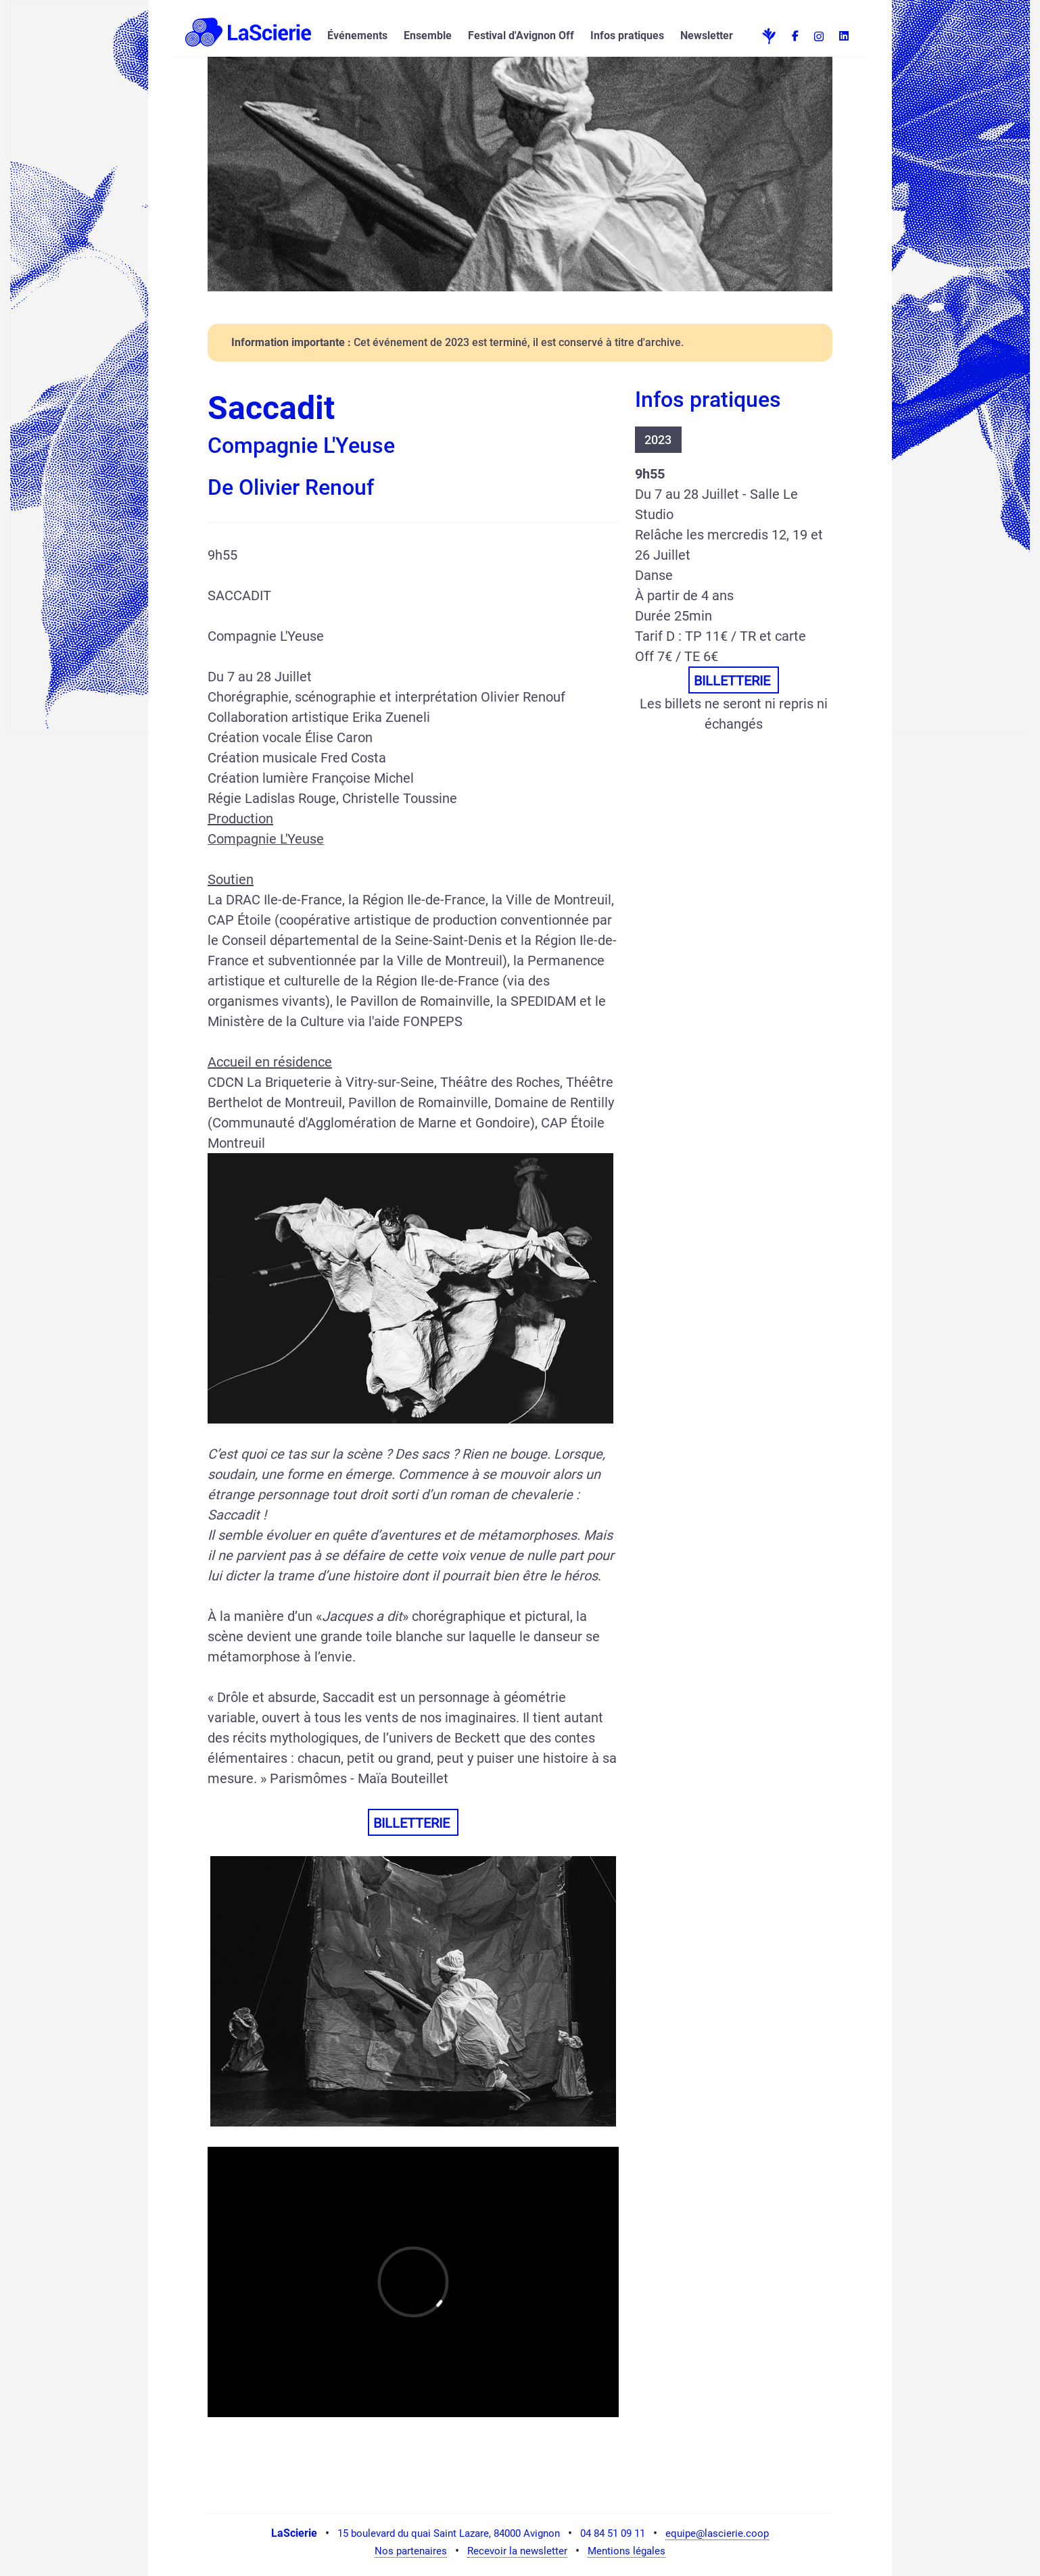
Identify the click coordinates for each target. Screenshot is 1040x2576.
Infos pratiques (627, 35)
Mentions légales (626, 2551)
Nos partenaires (411, 2551)
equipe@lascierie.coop (717, 2533)
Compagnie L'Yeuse (266, 839)
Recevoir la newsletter (517, 2551)
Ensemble (428, 35)
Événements (357, 35)
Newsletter (706, 35)
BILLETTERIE (413, 1823)
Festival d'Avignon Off (521, 35)
